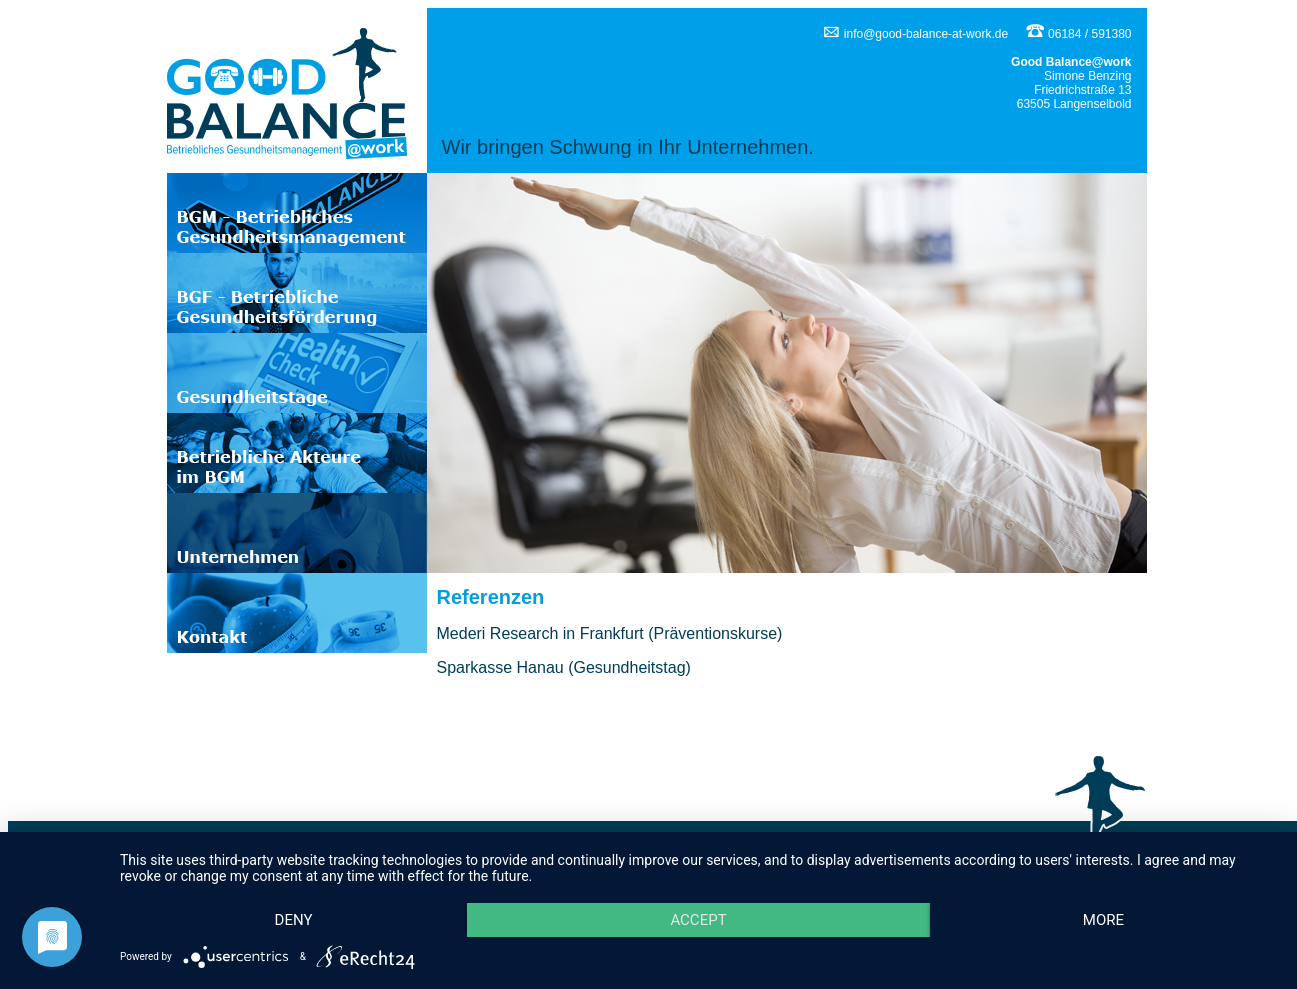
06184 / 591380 (1078, 34)
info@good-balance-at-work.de (915, 34)
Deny (294, 920)
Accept (698, 920)
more (1103, 920)
